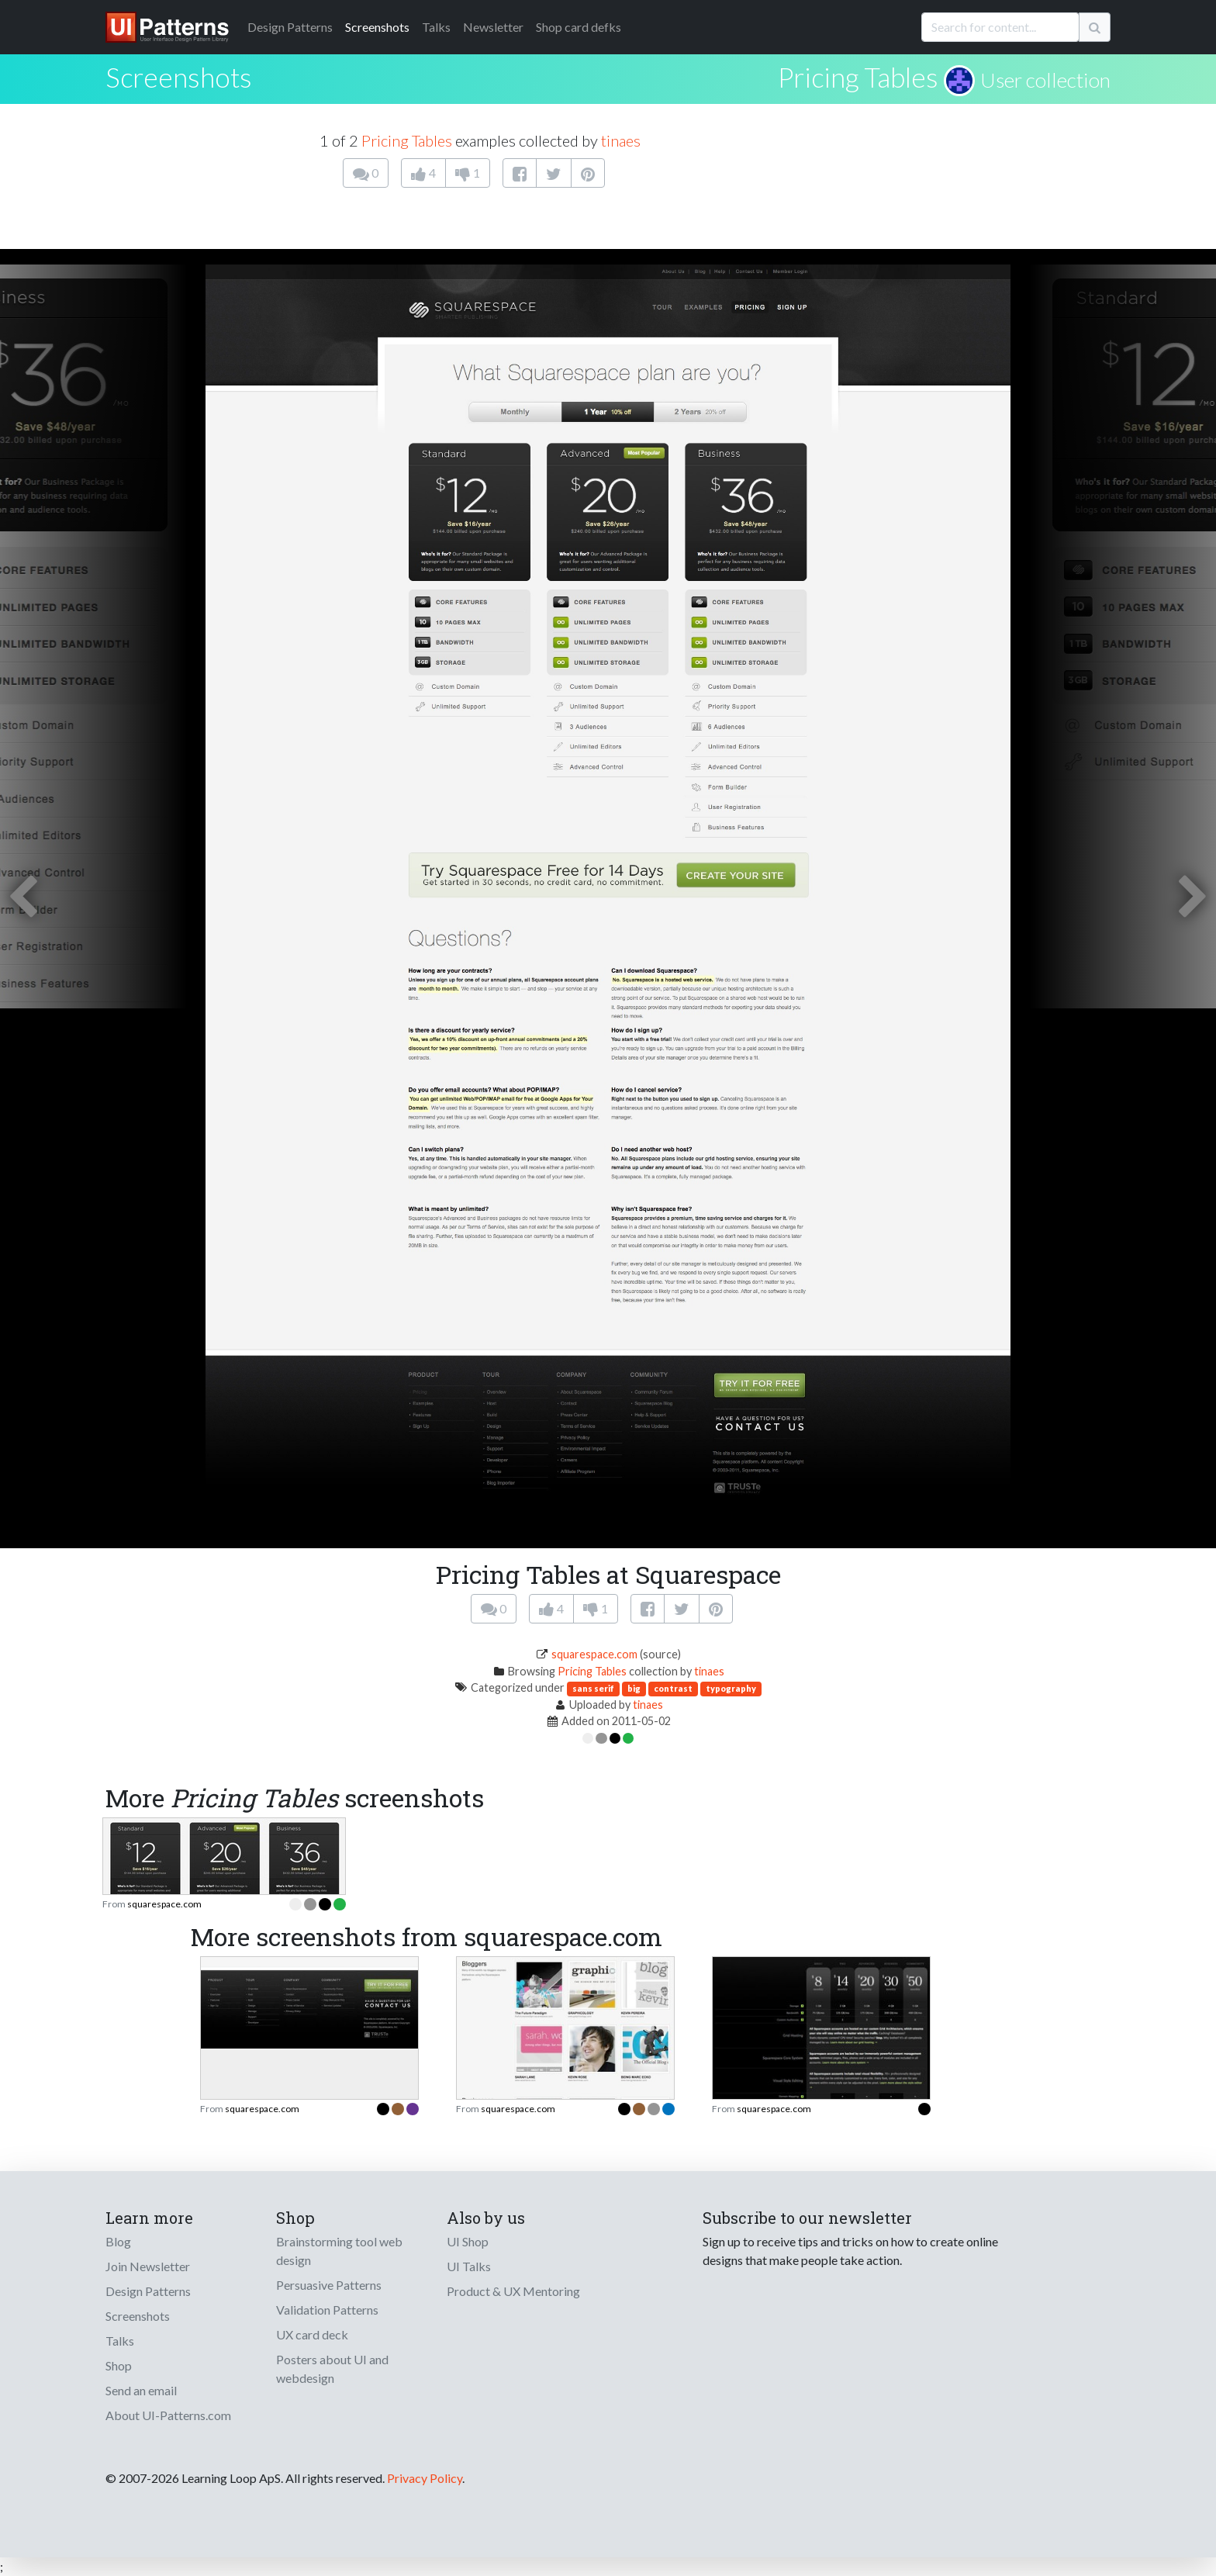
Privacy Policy (424, 2478)
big (634, 1688)
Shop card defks (578, 26)
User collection (1045, 79)
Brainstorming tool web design (339, 2250)
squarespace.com (594, 1654)
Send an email (141, 2390)
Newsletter (493, 26)
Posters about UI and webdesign (332, 2368)
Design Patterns (148, 2291)
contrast (673, 1688)
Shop (118, 2365)
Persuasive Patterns (329, 2284)
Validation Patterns (327, 2309)
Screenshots (377, 26)
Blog (118, 2241)
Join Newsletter (147, 2266)
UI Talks (469, 2266)
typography (731, 1688)
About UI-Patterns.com (168, 2415)
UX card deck (312, 2334)
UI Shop (468, 2241)
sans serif (593, 1688)
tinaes (621, 140)
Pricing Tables (858, 77)
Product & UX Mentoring (513, 2291)
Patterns (290, 26)
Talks (436, 26)
